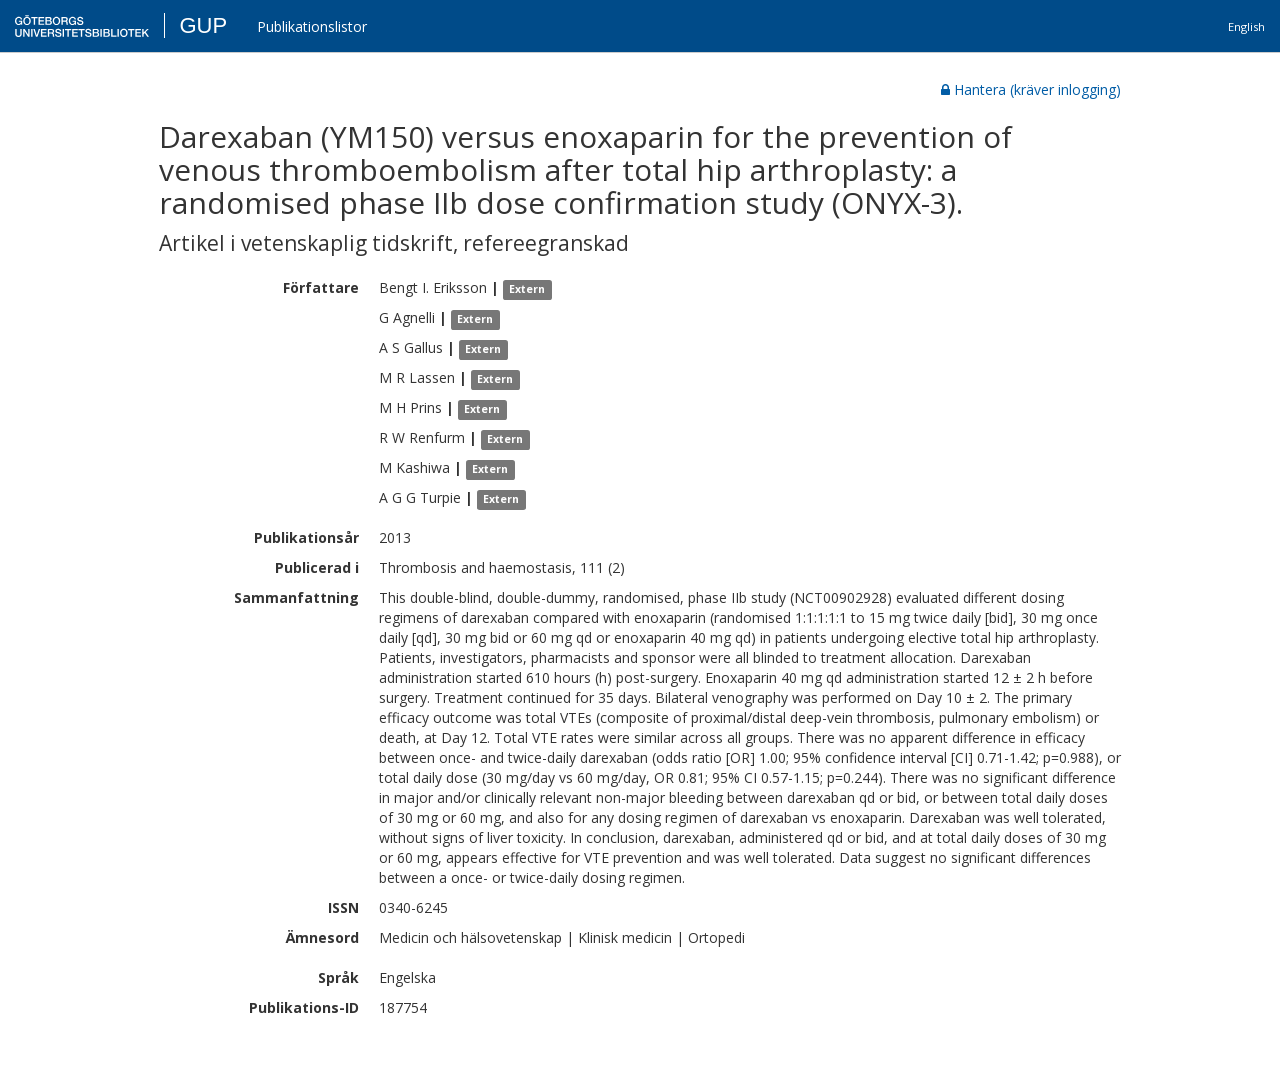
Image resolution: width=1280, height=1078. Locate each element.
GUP (203, 25)
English (1246, 26)
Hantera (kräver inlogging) (1031, 89)
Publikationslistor (312, 26)
